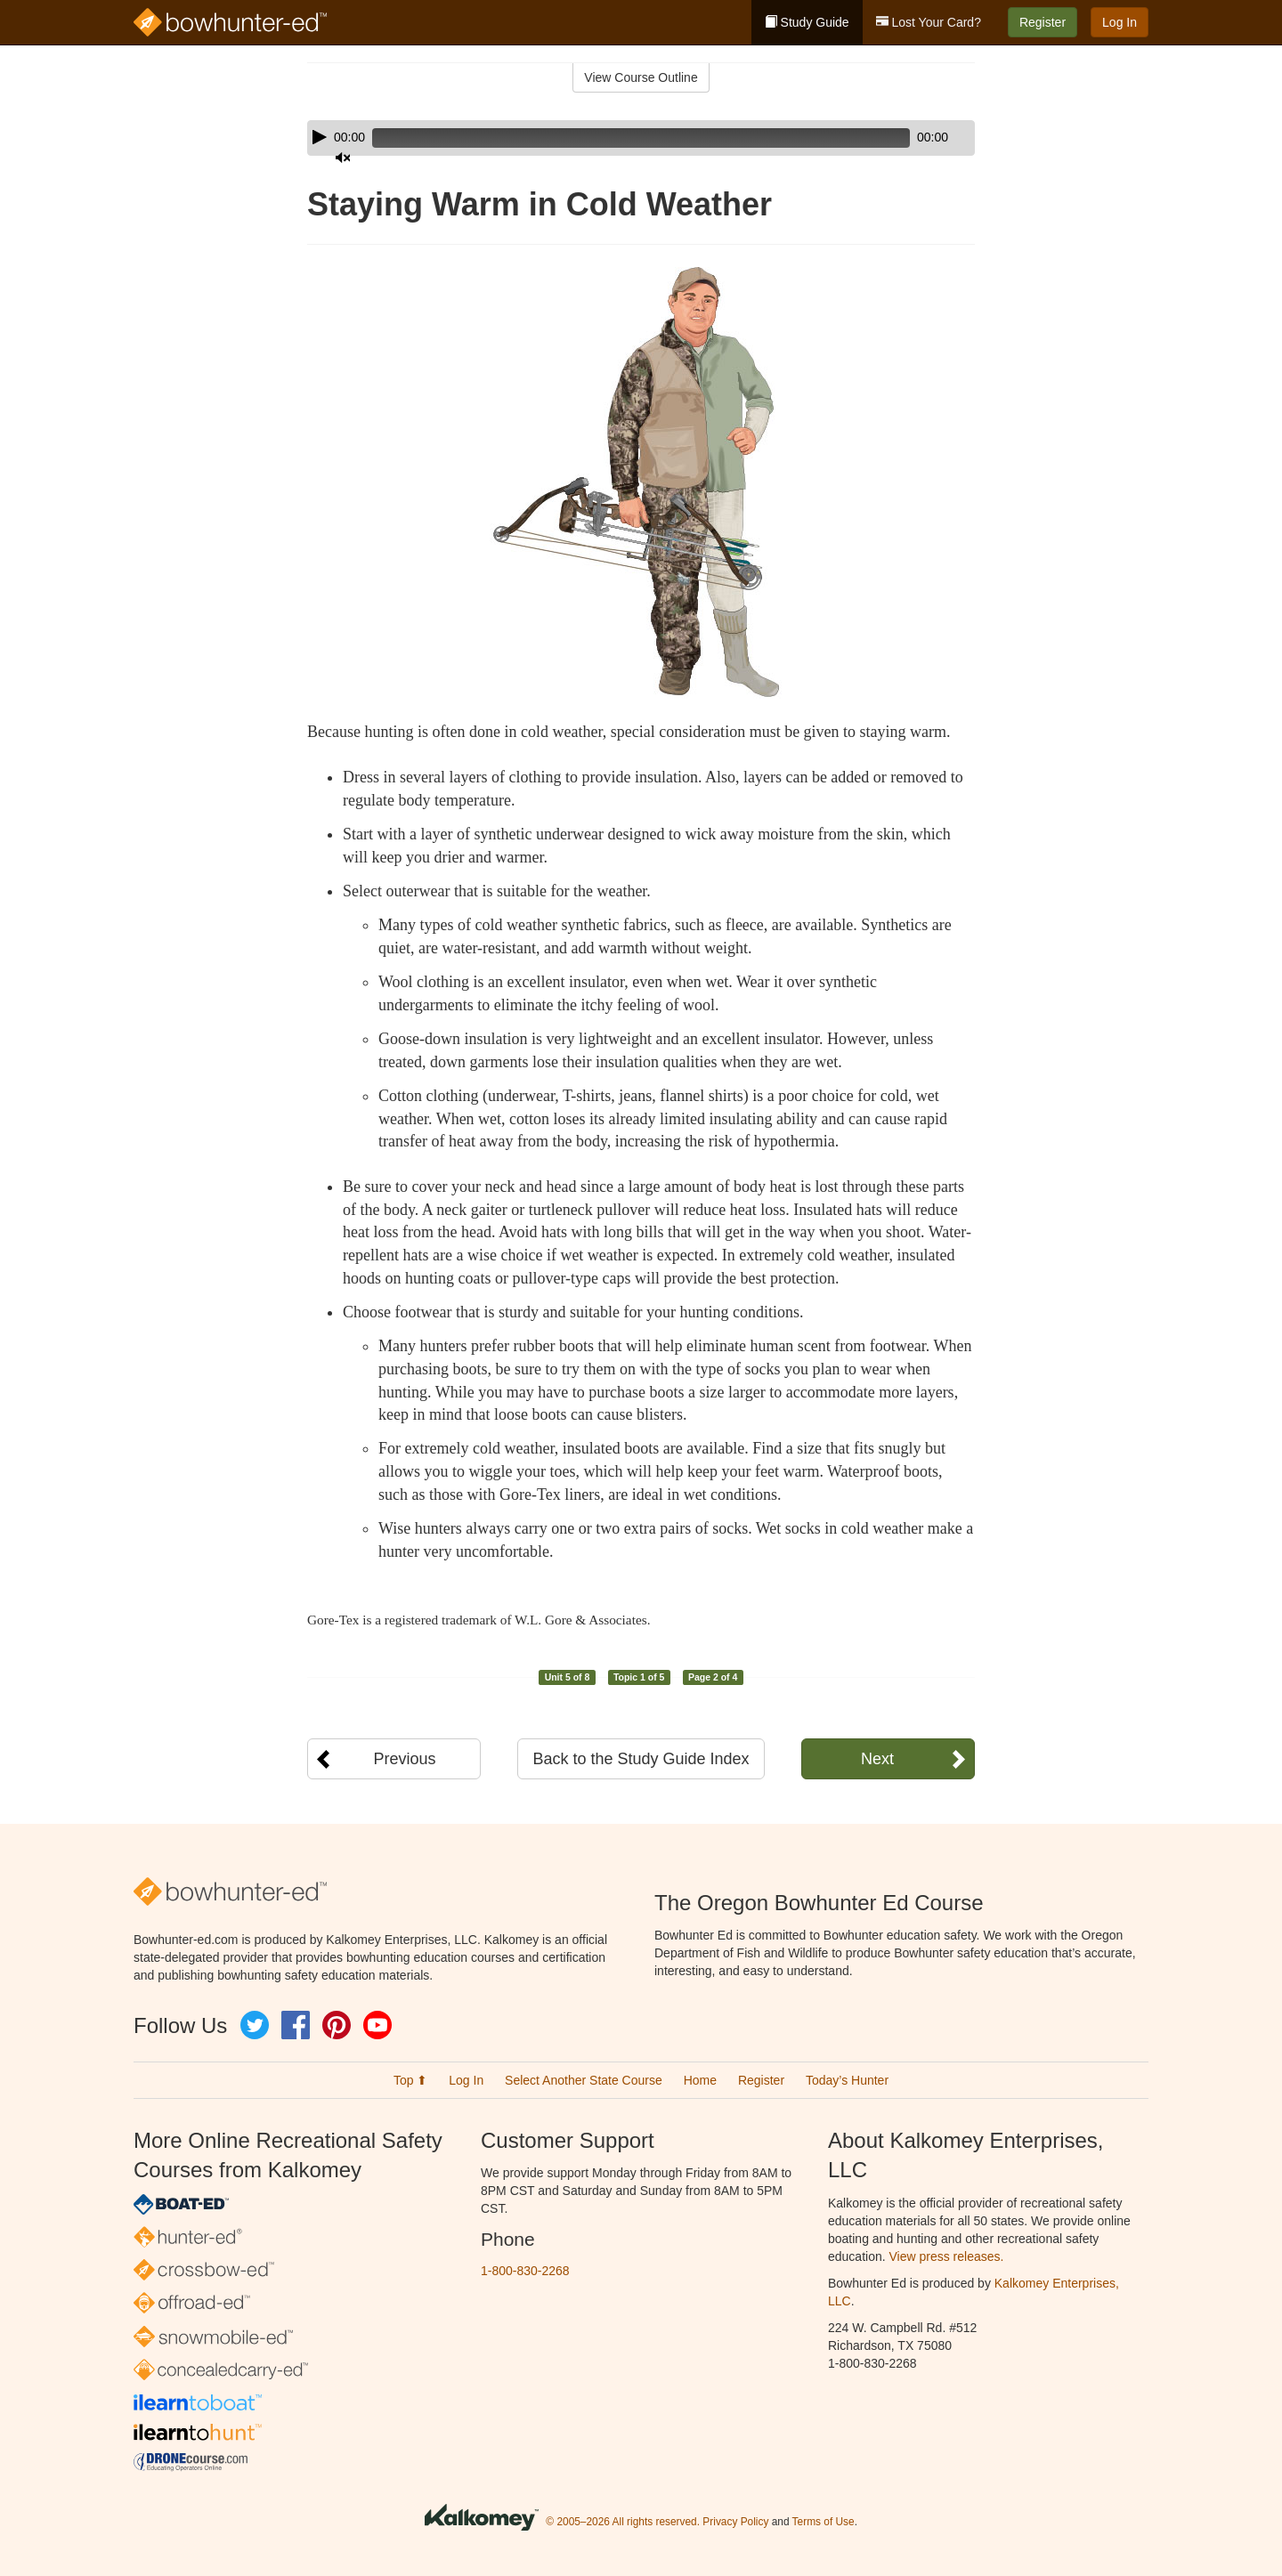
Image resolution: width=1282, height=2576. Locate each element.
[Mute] (912, 138)
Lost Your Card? (928, 22)
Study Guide (807, 22)
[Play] (319, 137)
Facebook (295, 2025)
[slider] (615, 138)
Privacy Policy (735, 2521)
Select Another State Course (583, 2080)
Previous (404, 1759)
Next (877, 1759)
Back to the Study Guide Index (640, 1759)
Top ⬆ (410, 2080)
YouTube (377, 2025)
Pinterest (336, 2025)
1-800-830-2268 (525, 2271)
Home (700, 2080)
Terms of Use (823, 2521)
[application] (641, 138)
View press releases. (946, 2256)
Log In (1119, 22)
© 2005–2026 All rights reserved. (623, 2521)
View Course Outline (640, 77)
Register (1042, 22)
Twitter (254, 2025)
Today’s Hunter (847, 2080)
